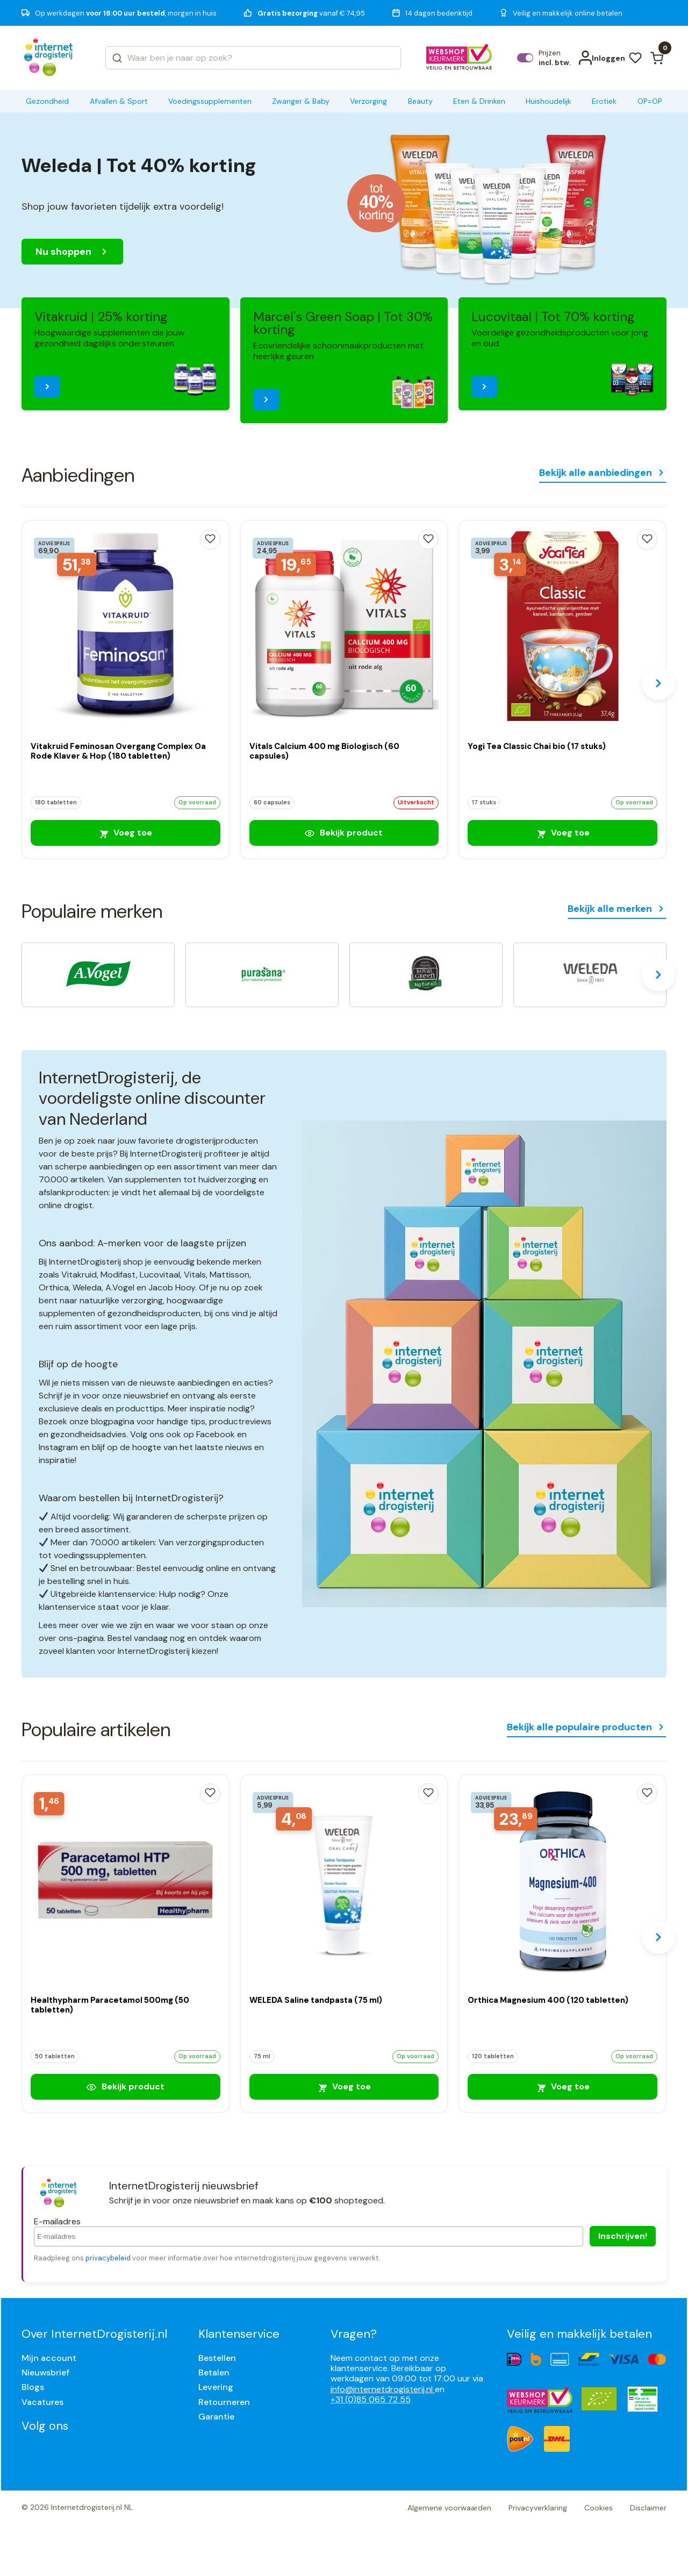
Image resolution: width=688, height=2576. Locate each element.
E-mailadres (57, 2221)
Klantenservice (239, 2334)
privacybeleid (108, 2258)
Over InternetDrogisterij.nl (94, 2334)
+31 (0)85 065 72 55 (371, 2399)
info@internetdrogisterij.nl (383, 2389)
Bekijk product (344, 832)
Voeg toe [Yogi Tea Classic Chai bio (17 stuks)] (563, 832)
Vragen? (354, 2334)
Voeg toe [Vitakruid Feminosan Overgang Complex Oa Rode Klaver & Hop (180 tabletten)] (125, 832)
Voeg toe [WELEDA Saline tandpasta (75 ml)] (344, 2086)
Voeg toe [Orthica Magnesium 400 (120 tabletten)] (563, 2086)
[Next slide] (658, 683)
